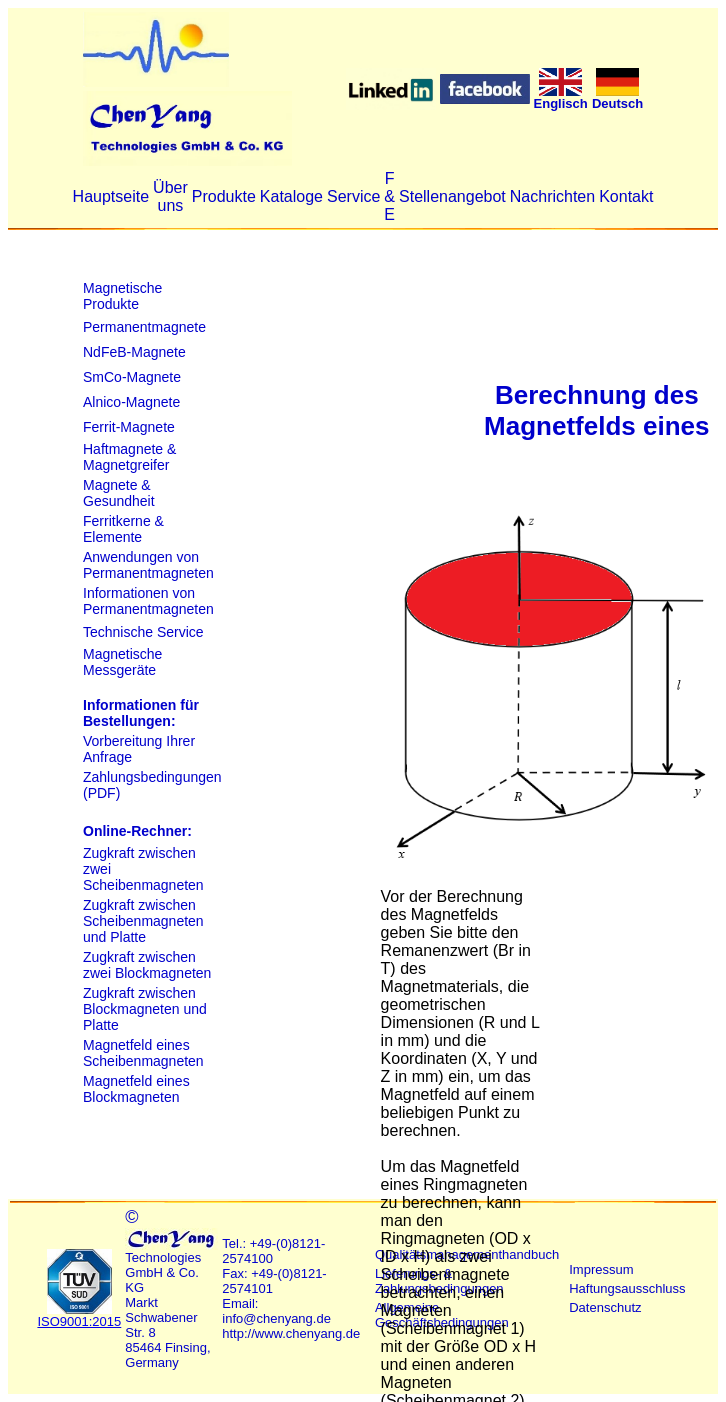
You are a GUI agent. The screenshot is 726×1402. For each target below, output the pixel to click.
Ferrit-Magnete (129, 427)
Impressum (601, 1269)
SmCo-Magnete (132, 377)
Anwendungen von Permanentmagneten (148, 565)
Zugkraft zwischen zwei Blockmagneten (147, 965)
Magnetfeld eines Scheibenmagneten (143, 1053)
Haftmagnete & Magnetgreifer (129, 457)
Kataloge (291, 196)
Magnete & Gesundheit (119, 493)
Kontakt (626, 196)
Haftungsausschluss (627, 1288)
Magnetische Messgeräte (122, 662)
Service (353, 196)
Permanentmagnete (144, 327)
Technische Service (143, 632)
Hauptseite (111, 196)
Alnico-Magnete (131, 402)
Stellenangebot (452, 196)
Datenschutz (605, 1307)
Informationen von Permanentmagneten (148, 601)
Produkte (224, 196)
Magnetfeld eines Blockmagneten (136, 1089)
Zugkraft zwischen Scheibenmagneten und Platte (143, 921)
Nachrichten (552, 196)
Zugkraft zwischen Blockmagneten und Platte (145, 1009)
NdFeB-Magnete (134, 352)
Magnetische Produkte (122, 296)
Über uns (170, 196)
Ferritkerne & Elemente (123, 529)
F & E (389, 196)
